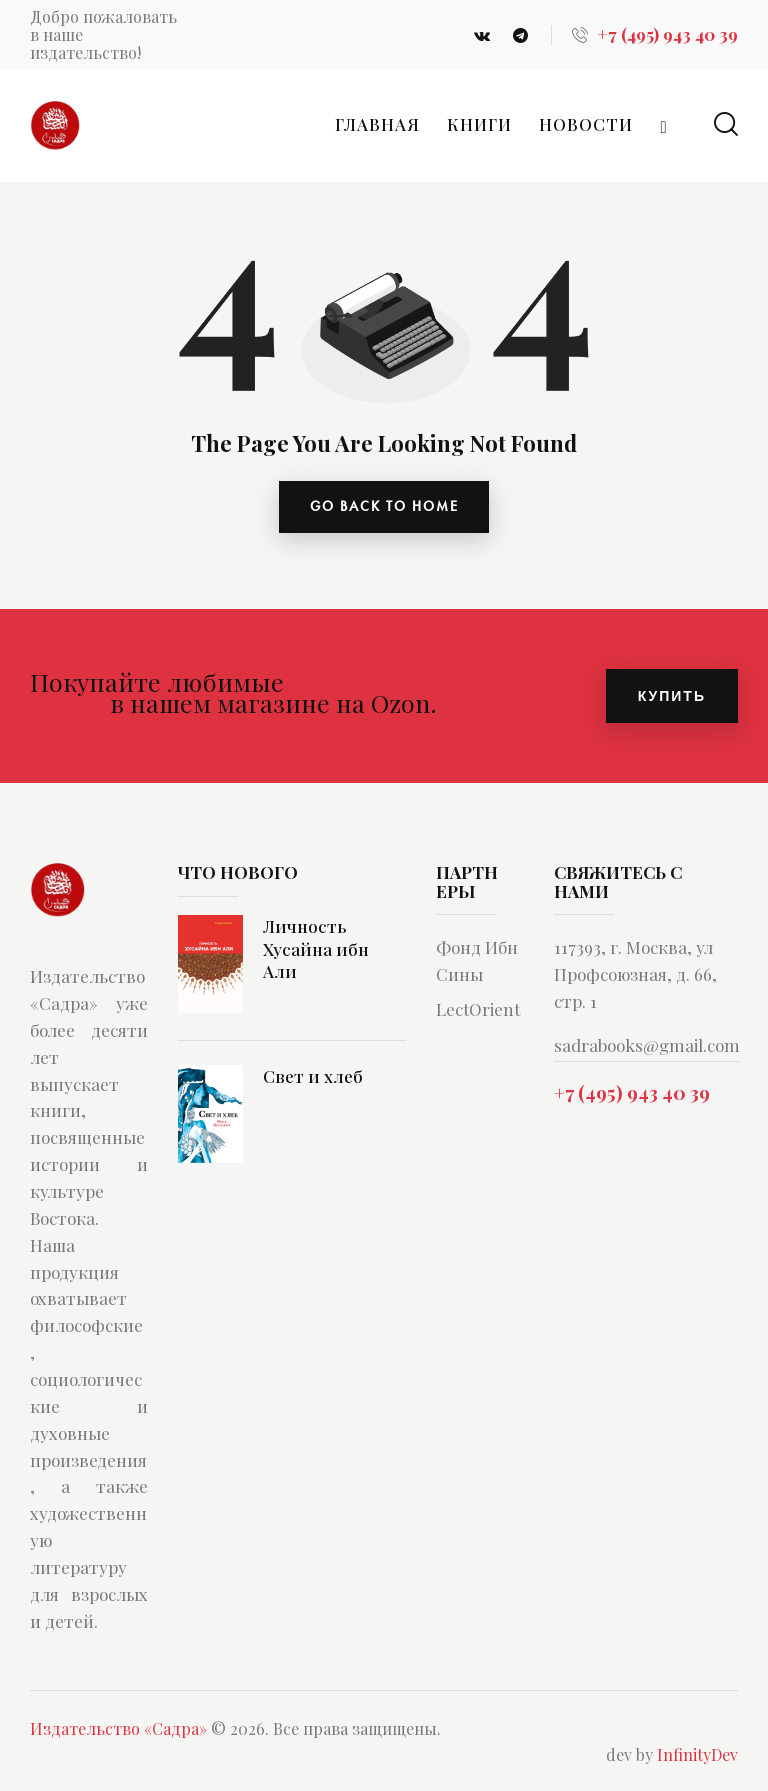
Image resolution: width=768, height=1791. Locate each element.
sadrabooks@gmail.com (647, 1047)
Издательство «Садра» (118, 1730)
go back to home (384, 508)
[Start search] (726, 124)
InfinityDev (697, 1756)
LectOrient (478, 1011)
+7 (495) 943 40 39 (632, 1094)
